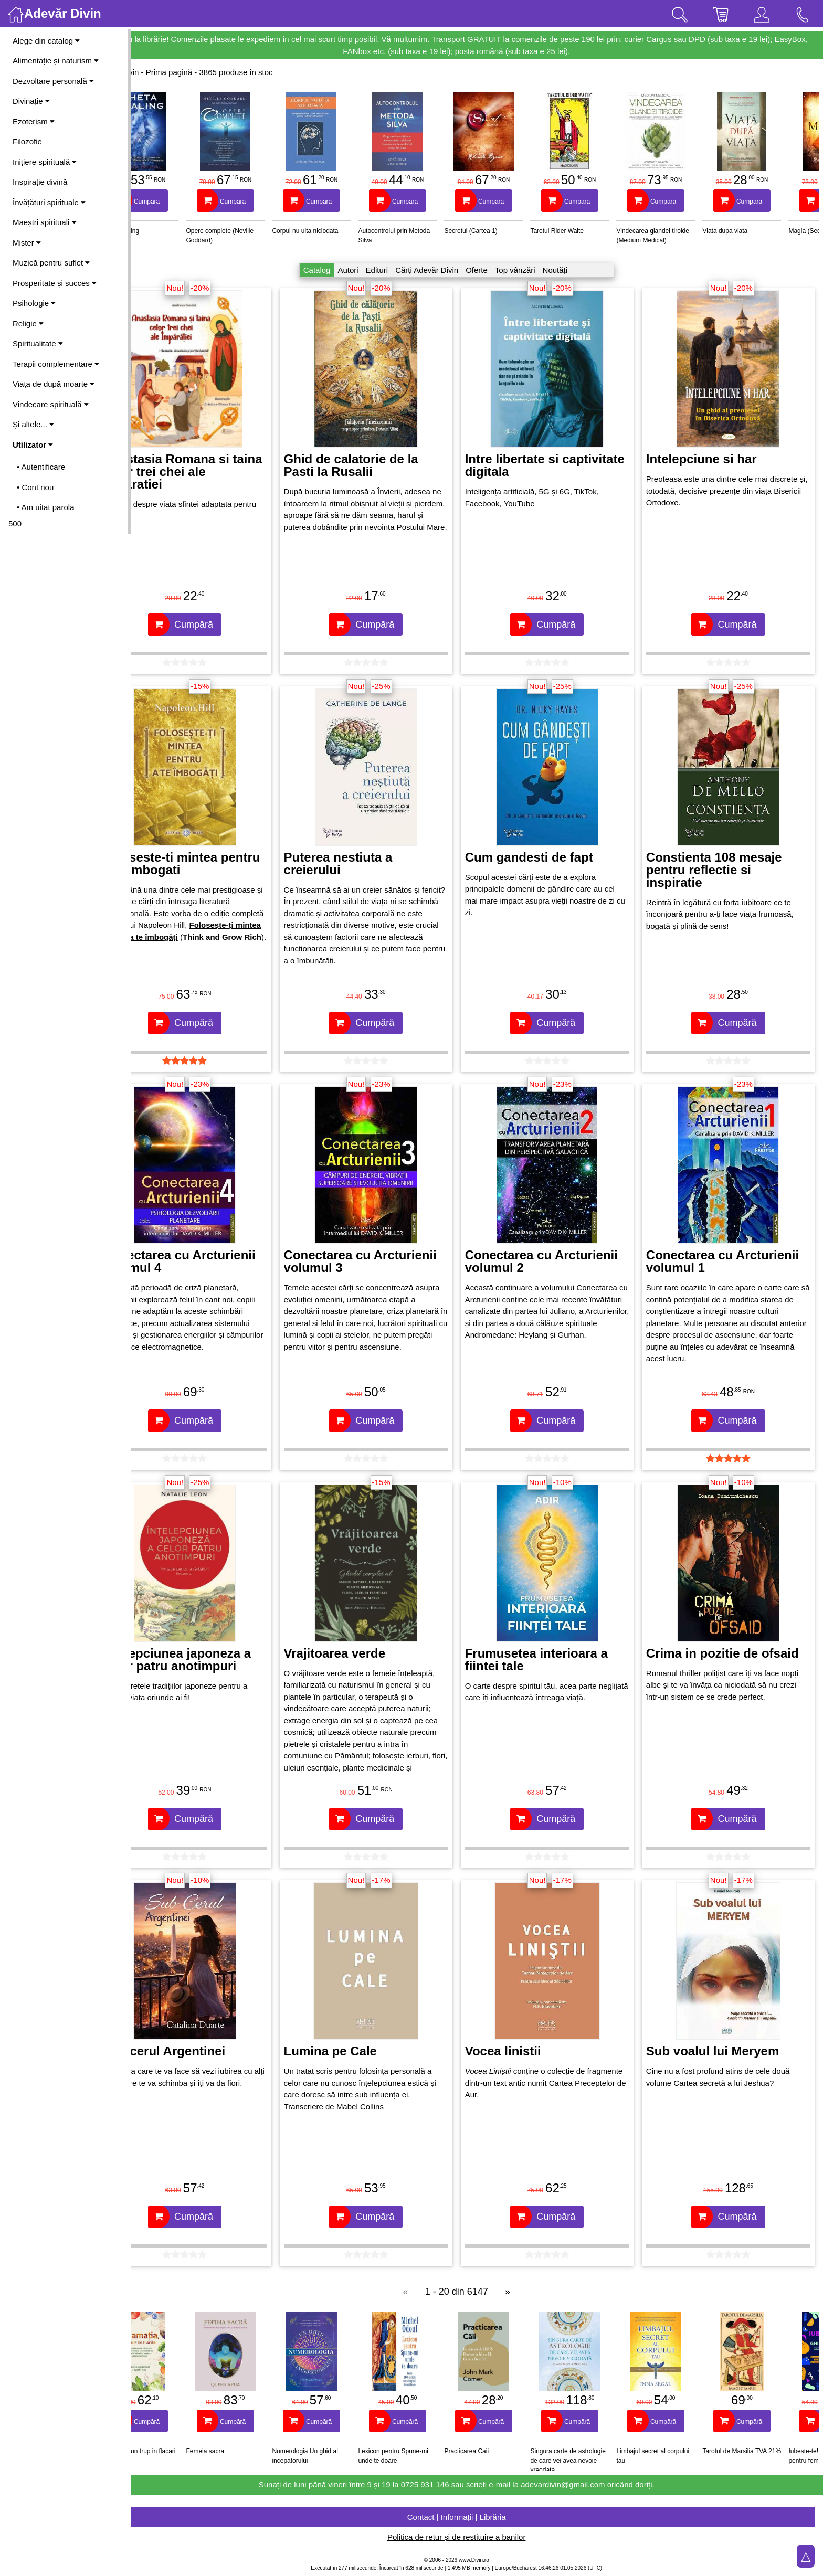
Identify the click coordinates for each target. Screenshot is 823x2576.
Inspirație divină (40, 181)
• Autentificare (41, 466)
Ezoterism (34, 121)
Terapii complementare (56, 363)
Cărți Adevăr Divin (447, 270)
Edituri (397, 270)
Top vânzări (535, 270)
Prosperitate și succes (55, 283)
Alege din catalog (46, 40)
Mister (27, 242)
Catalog (337, 270)
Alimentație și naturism (56, 60)
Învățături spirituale (49, 202)
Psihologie (34, 303)
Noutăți (575, 270)
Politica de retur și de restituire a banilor (477, 2536)
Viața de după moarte (53, 383)
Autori (368, 270)
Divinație (31, 101)
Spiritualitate (38, 343)
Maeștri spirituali (45, 222)
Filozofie (27, 141)
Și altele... (33, 424)
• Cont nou (35, 487)
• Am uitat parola (45, 507)
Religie (28, 323)
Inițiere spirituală (45, 161)
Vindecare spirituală (51, 404)
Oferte (497, 270)
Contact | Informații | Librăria (477, 2517)
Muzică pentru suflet (51, 262)
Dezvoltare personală (53, 81)
